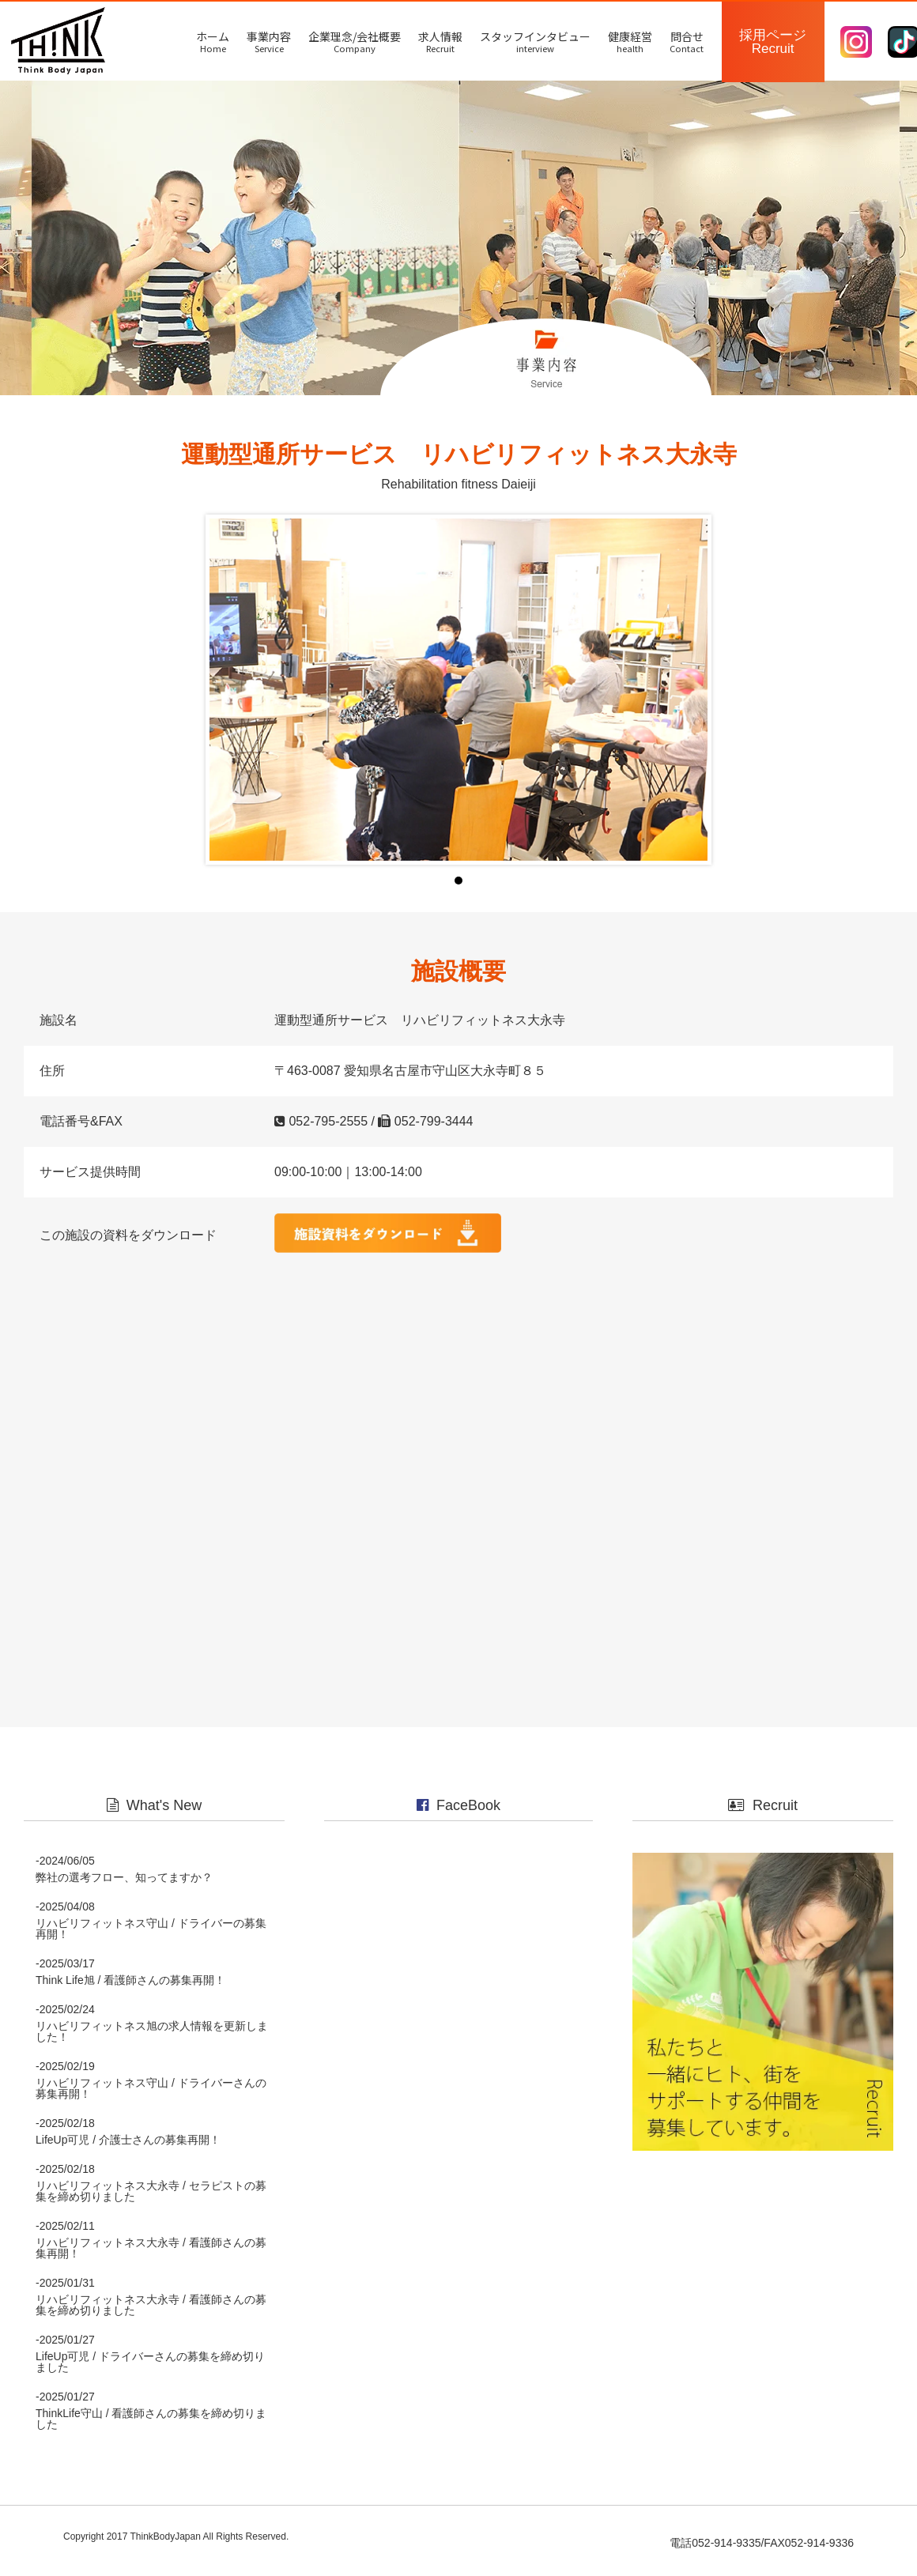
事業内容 (269, 41)
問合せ (687, 41)
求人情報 (440, 41)
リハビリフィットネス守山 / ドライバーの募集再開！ (151, 1937)
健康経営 (630, 41)
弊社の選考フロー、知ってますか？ (124, 1886)
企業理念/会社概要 (354, 41)
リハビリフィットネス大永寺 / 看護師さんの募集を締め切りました (151, 2313)
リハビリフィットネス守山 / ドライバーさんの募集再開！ (151, 2097)
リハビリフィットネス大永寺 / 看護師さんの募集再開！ (151, 2257)
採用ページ (772, 42)
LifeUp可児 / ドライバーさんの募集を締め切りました (150, 2370)
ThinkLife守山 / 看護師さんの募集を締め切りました (151, 2427)
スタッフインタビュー (535, 41)
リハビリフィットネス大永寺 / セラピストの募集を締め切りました (151, 2200)
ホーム (212, 41)
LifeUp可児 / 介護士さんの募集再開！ (128, 2148)
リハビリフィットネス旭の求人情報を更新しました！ (152, 2040)
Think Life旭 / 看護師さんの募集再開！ (130, 1988)
